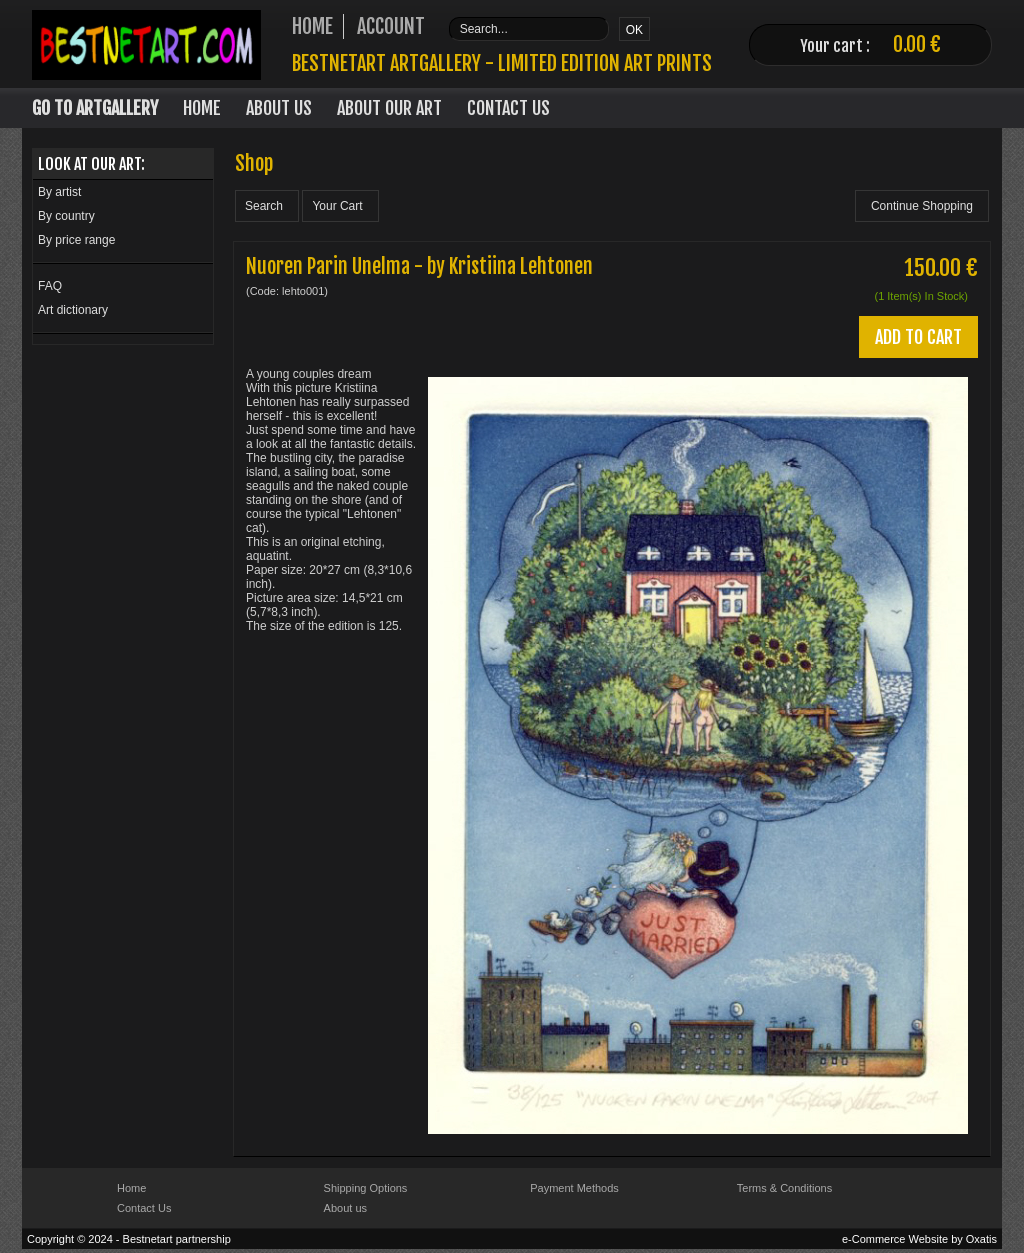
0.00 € (917, 44)
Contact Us (508, 108)
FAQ (50, 286)
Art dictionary (73, 310)
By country (66, 216)
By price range (76, 240)
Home (202, 108)
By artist (59, 192)
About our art (389, 108)
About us (345, 1208)
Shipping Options (366, 1188)
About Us (279, 108)
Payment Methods (574, 1188)
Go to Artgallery (95, 108)
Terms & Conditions (784, 1188)
